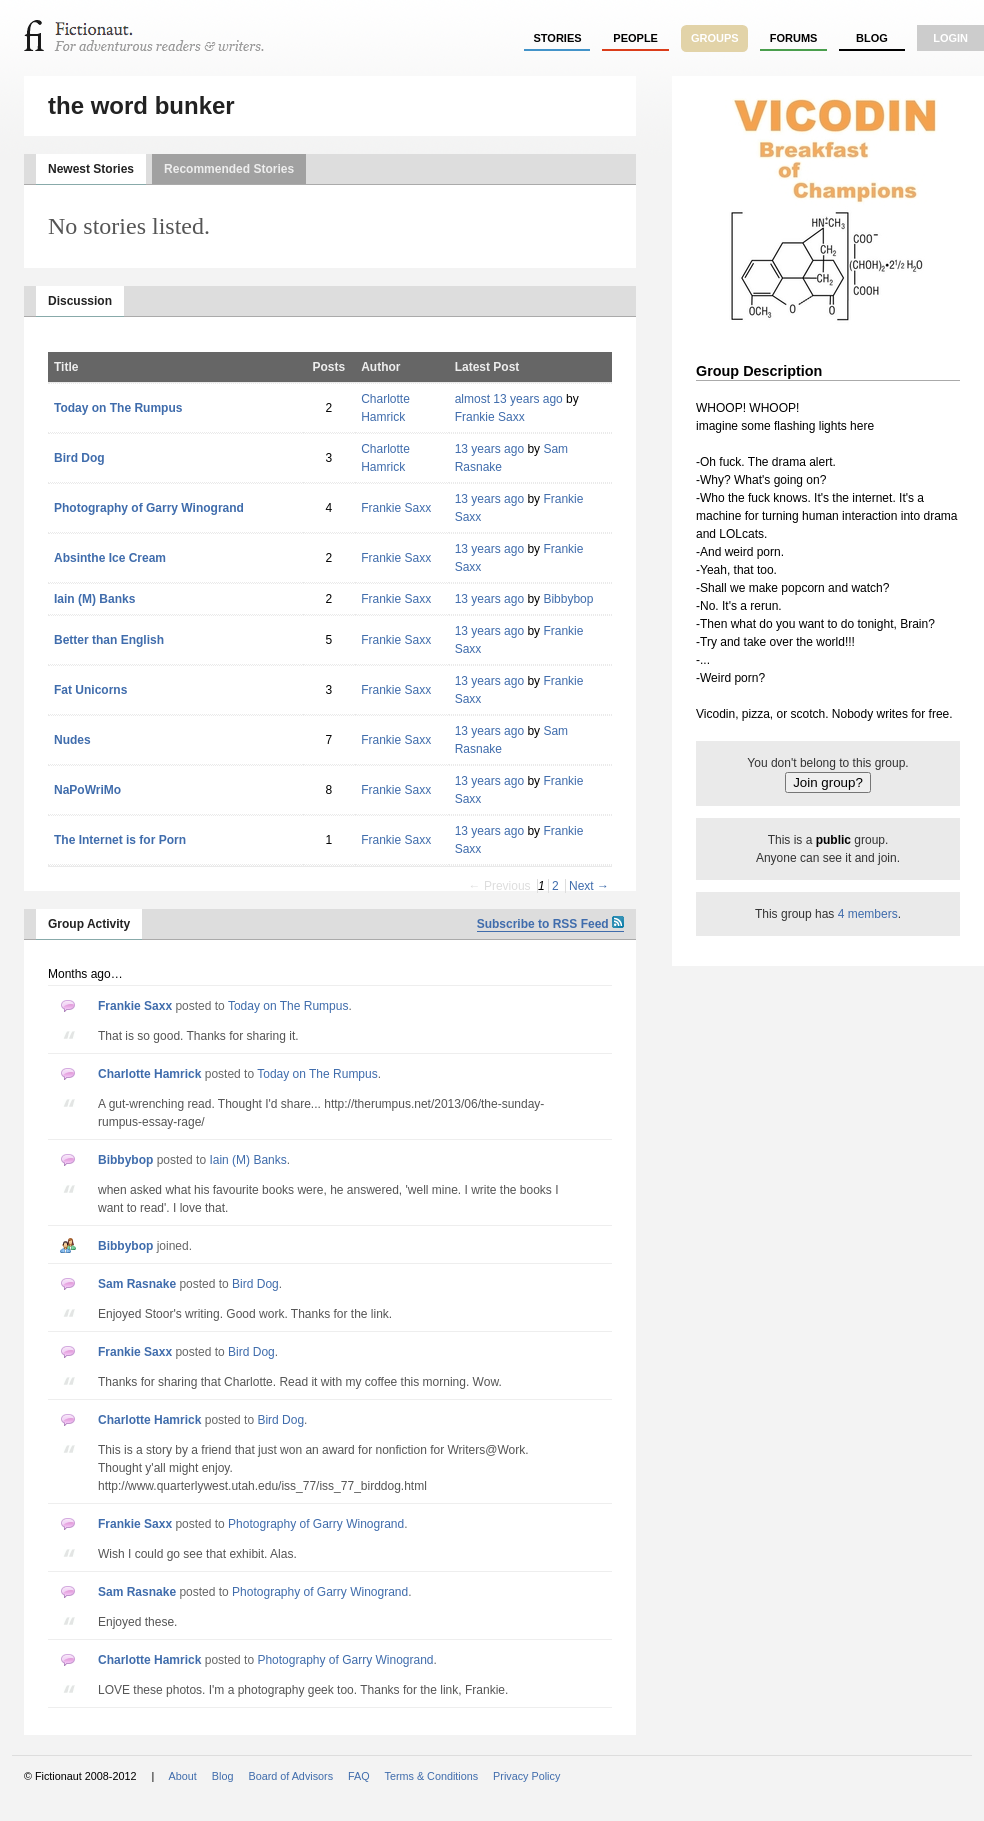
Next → (589, 886)
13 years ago (489, 449)
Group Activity (89, 924)
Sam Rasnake (137, 1284)
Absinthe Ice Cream (110, 558)
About (183, 1776)
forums (794, 38)
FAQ (359, 1776)
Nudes (72, 740)
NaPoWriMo (87, 790)
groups (715, 38)
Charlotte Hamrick (149, 1074)
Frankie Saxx (490, 417)
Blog (872, 38)
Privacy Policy (526, 1776)
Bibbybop (568, 599)
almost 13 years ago (509, 399)
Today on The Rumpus (118, 408)
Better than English (109, 640)
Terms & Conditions (432, 1776)
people (635, 38)
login (950, 38)
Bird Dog (79, 458)
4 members (868, 914)
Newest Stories (91, 169)
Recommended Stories (229, 169)
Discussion (80, 301)
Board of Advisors (290, 1776)
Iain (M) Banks (94, 599)
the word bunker (141, 105)
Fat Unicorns (90, 690)
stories (558, 38)
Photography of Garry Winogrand (149, 508)
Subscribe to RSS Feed (550, 924)
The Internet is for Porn (120, 840)
